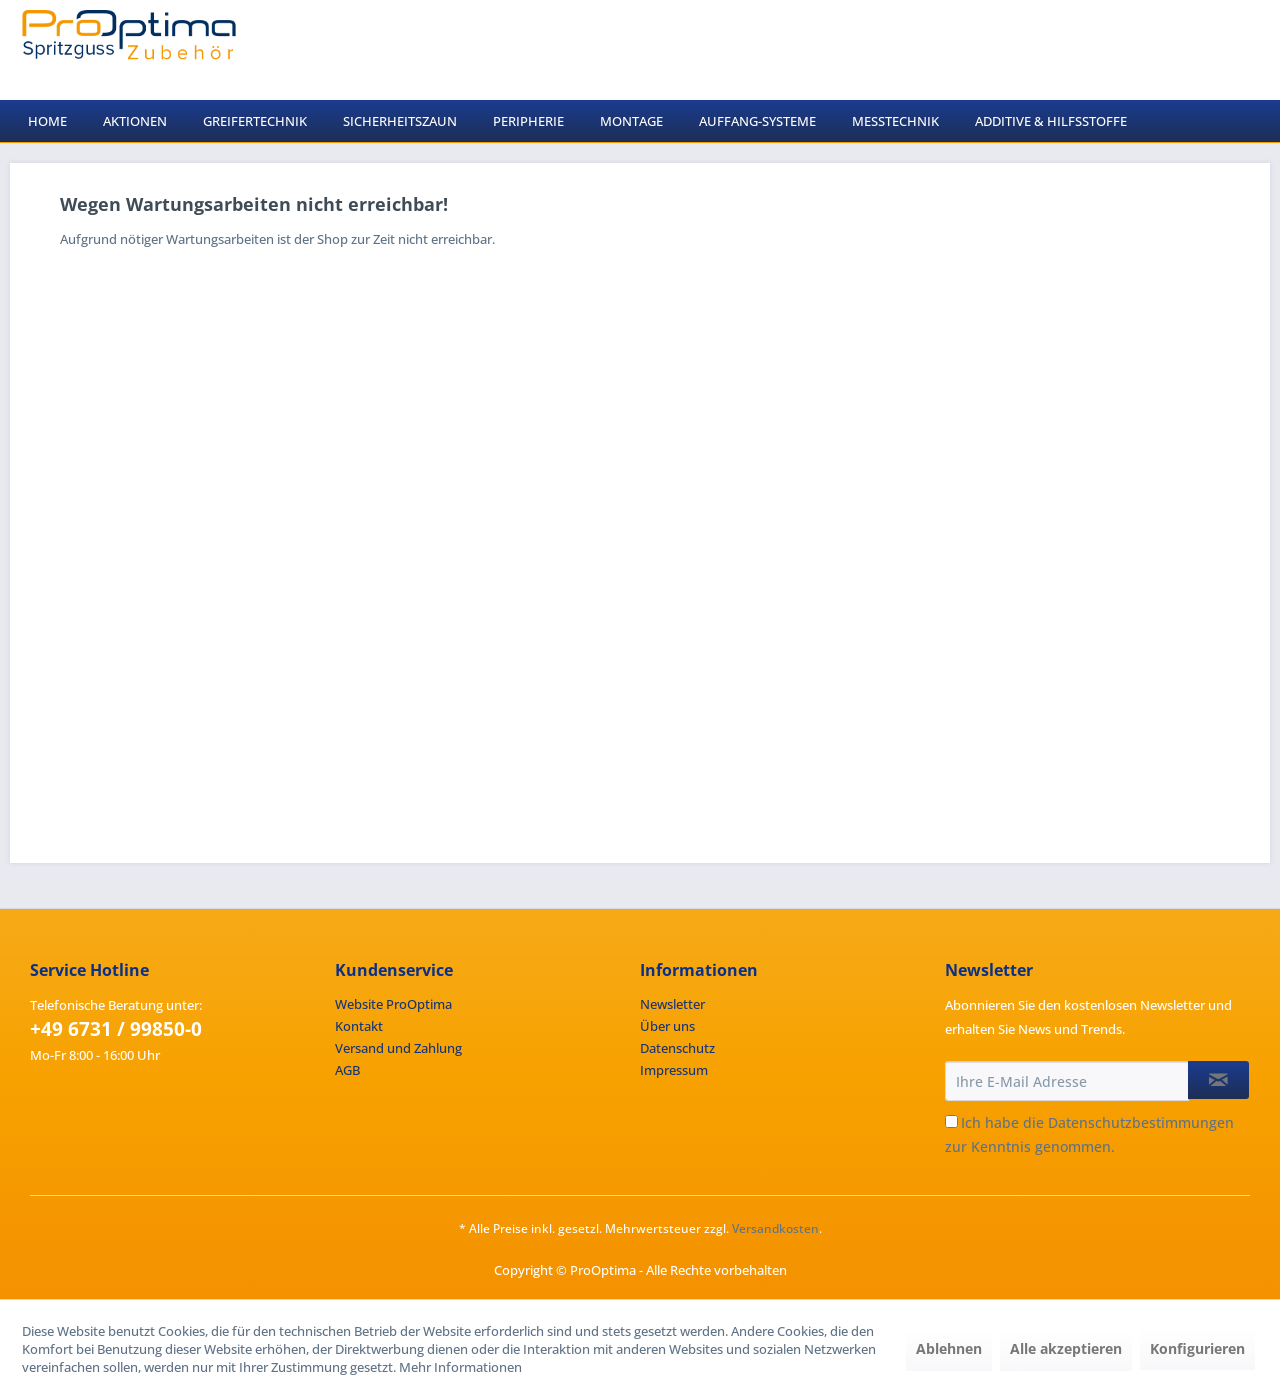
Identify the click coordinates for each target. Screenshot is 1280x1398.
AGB (347, 1070)
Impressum (674, 1070)
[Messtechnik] (895, 121)
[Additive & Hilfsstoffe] (1051, 121)
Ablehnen (949, 1348)
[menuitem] (47, 121)
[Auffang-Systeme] (757, 121)
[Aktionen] (135, 121)
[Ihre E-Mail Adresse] (1067, 1081)
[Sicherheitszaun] (400, 121)
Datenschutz (677, 1048)
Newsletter (672, 1004)
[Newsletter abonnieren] (1218, 1080)
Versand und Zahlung (398, 1048)
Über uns (667, 1026)
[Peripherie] (528, 121)
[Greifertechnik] (255, 121)
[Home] (47, 121)
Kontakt (359, 1026)
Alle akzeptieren (1066, 1348)
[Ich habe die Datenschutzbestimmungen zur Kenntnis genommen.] (951, 1121)
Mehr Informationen (460, 1367)
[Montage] (631, 121)
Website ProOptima (393, 1004)
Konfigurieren (1197, 1348)
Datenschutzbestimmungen (1141, 1122)
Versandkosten (775, 1228)
